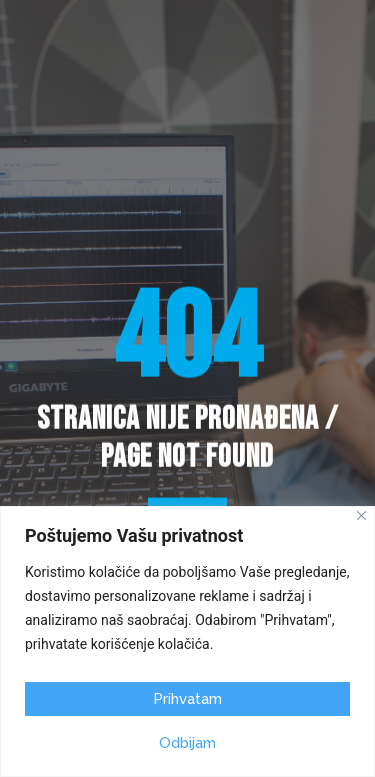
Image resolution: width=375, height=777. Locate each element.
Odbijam (187, 743)
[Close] (361, 515)
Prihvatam (187, 699)
